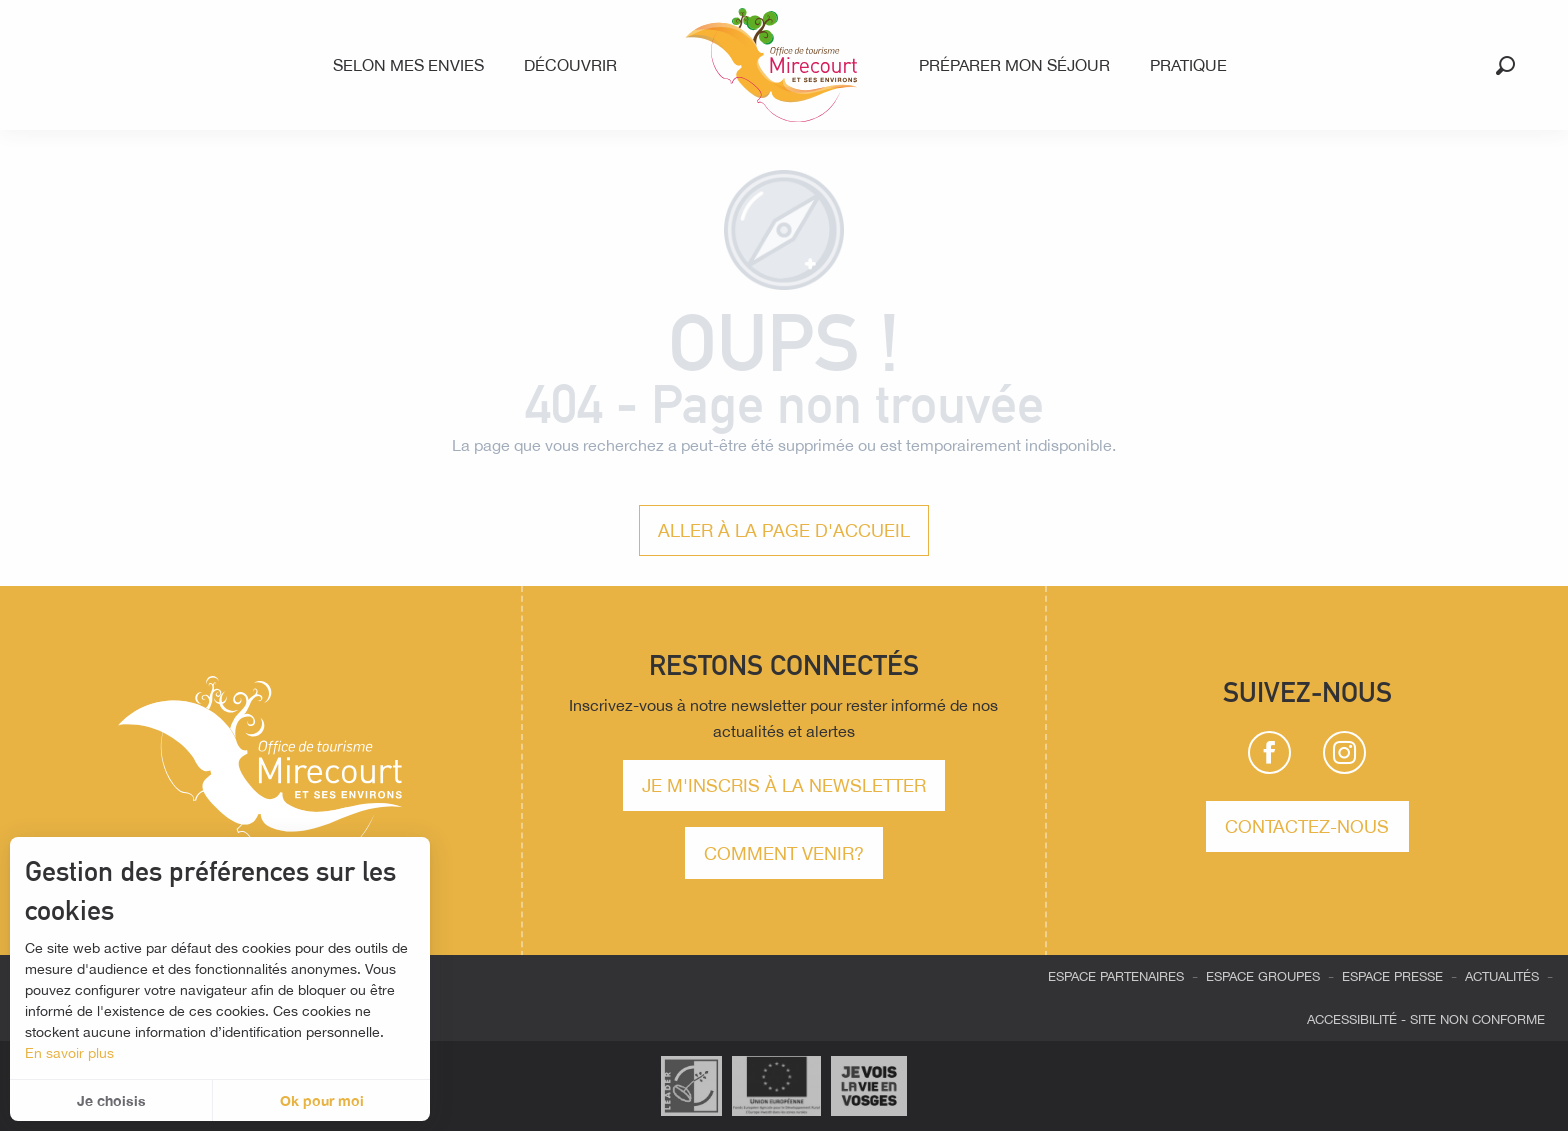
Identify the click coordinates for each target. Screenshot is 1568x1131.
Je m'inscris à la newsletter (784, 785)
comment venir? (784, 853)
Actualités (1502, 976)
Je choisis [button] (111, 1100)
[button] (1505, 65)
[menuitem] (412, 65)
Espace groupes (1263, 976)
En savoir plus (69, 1053)
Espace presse (1392, 976)
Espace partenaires (1116, 976)
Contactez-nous (1307, 826)
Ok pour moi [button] (322, 1100)
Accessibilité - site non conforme (1426, 1019)
